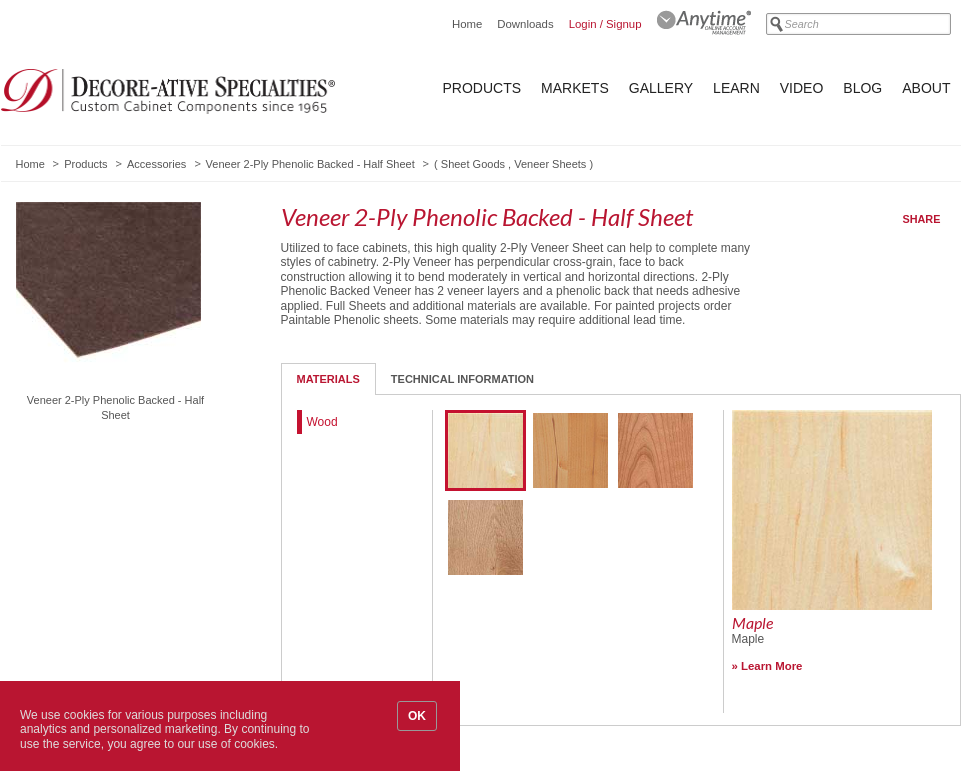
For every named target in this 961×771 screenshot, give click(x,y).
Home (467, 24)
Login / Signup (605, 24)
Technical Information (462, 379)
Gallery (661, 88)
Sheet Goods (473, 164)
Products (482, 88)
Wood (322, 422)
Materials (328, 379)
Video (802, 88)
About (926, 88)
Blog (862, 88)
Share (922, 219)
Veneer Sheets (550, 164)
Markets (575, 88)
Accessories (156, 164)
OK (417, 716)
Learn (736, 88)
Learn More (771, 666)
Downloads (525, 24)
